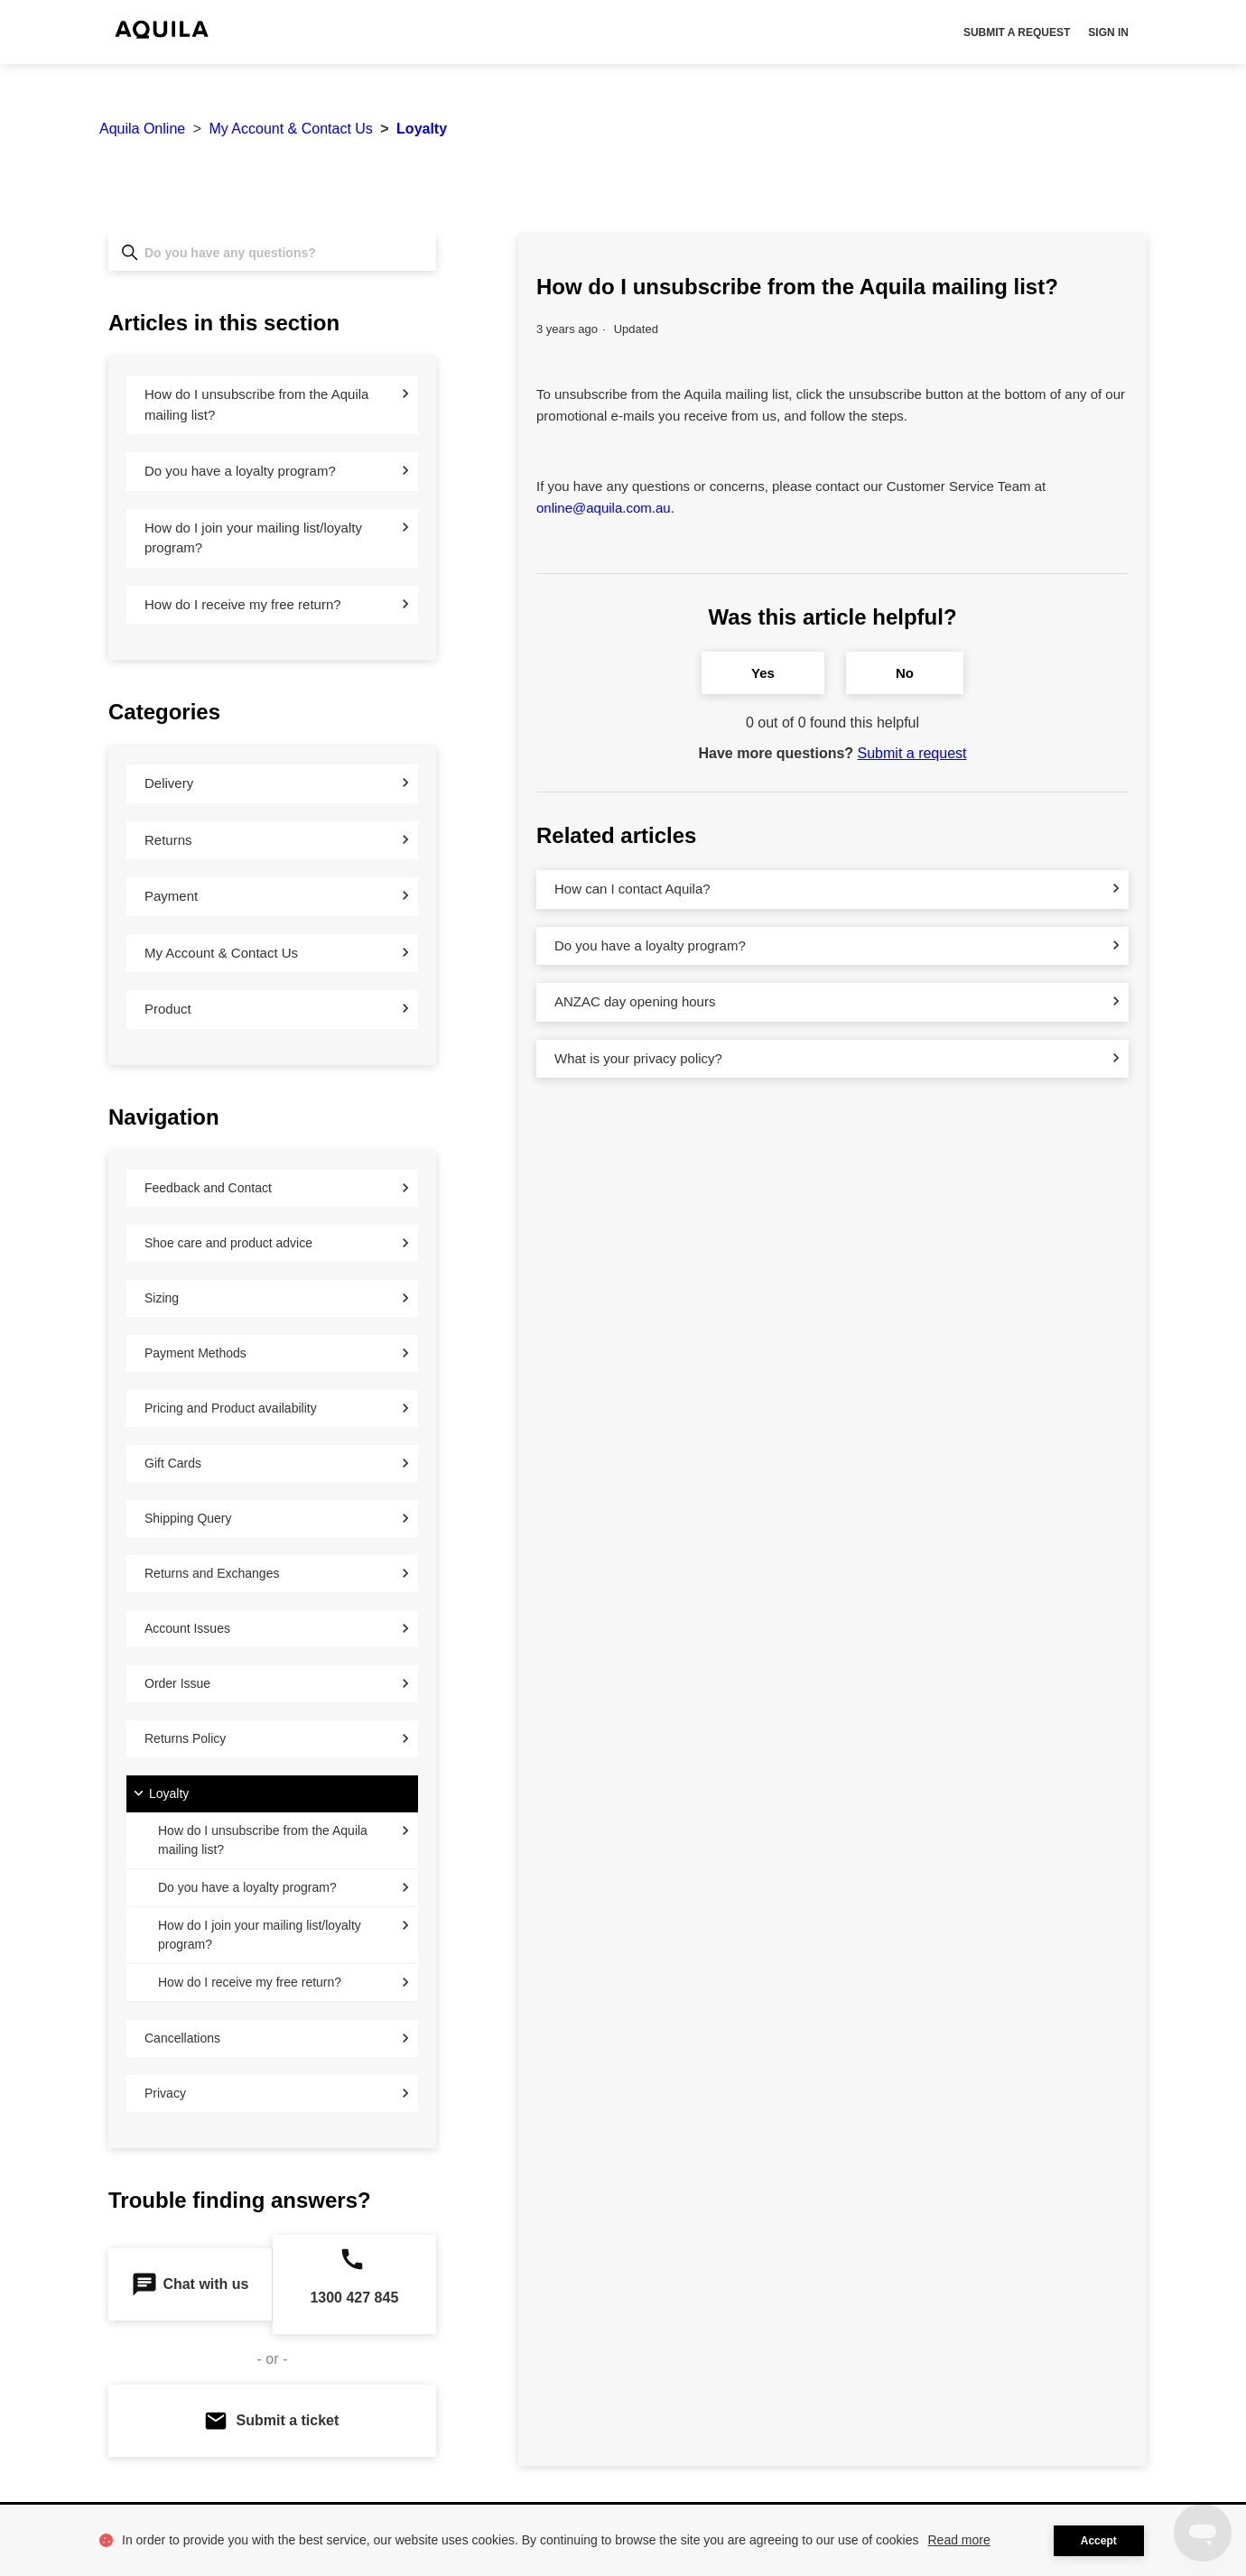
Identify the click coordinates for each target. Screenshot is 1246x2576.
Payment (171, 895)
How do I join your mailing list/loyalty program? (253, 538)
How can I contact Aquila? (632, 888)
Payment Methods (195, 1353)
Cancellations (182, 2038)
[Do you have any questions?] (272, 253)
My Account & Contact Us (290, 128)
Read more (959, 2540)
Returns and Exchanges (211, 1573)
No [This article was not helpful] (905, 673)
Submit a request (1016, 32)
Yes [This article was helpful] (763, 673)
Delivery (168, 783)
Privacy (165, 2093)
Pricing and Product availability (230, 1408)
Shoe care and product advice (228, 1243)
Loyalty (421, 128)
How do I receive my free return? (242, 604)
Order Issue (177, 1683)
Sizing (161, 1298)
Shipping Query (188, 1518)
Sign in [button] (1108, 32)
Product (167, 1008)
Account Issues (187, 1628)
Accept (1099, 2540)
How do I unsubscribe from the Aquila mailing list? (256, 404)
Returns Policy (185, 1738)
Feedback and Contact (208, 1188)
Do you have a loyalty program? (240, 470)
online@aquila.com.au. (605, 507)
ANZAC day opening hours (634, 1001)
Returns (168, 840)
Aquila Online (142, 128)
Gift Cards (172, 1463)
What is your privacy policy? (638, 1058)
